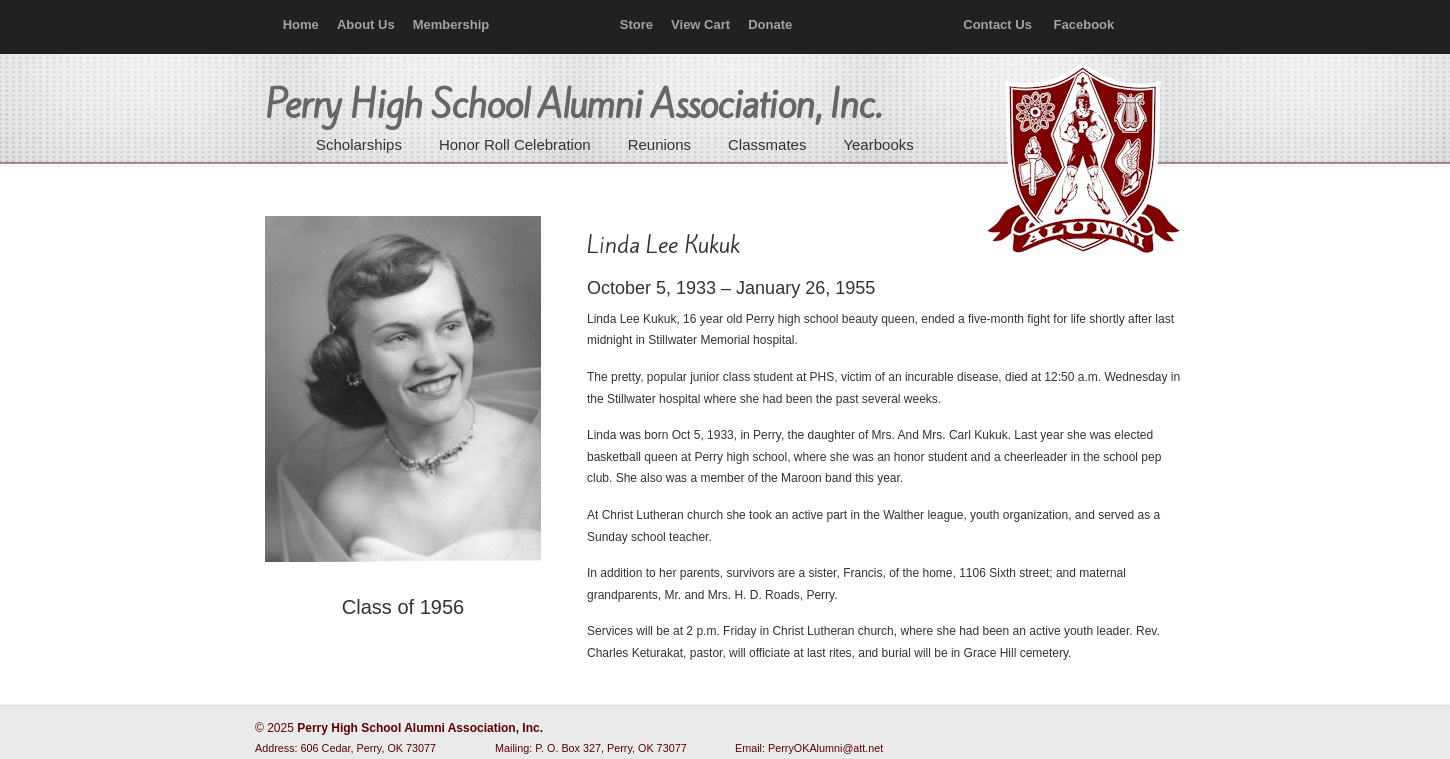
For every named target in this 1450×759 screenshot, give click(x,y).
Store (636, 24)
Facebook (1084, 24)
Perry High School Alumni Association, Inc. (1081, 160)
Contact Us (997, 24)
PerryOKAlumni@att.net (825, 748)
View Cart (700, 24)
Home (301, 24)
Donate (770, 24)
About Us (366, 24)
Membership (451, 24)
